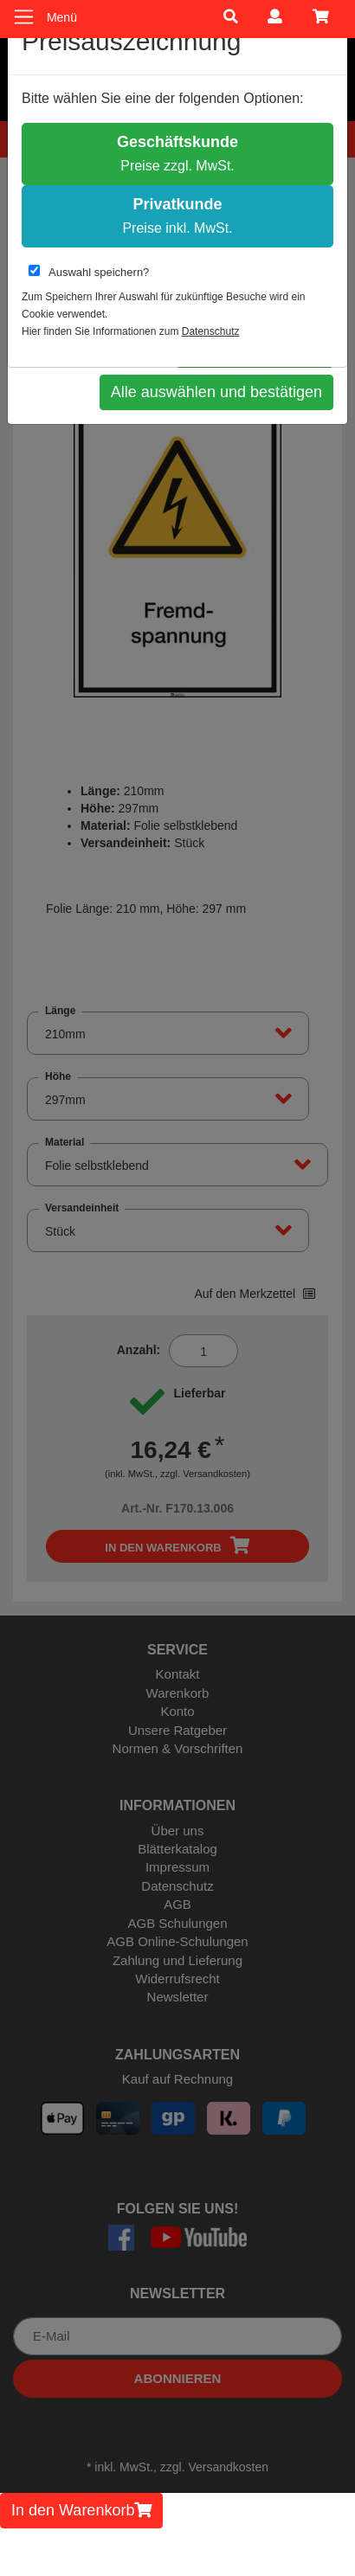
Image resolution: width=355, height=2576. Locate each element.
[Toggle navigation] (23, 17)
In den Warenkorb (81, 2510)
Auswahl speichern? (89, 272)
